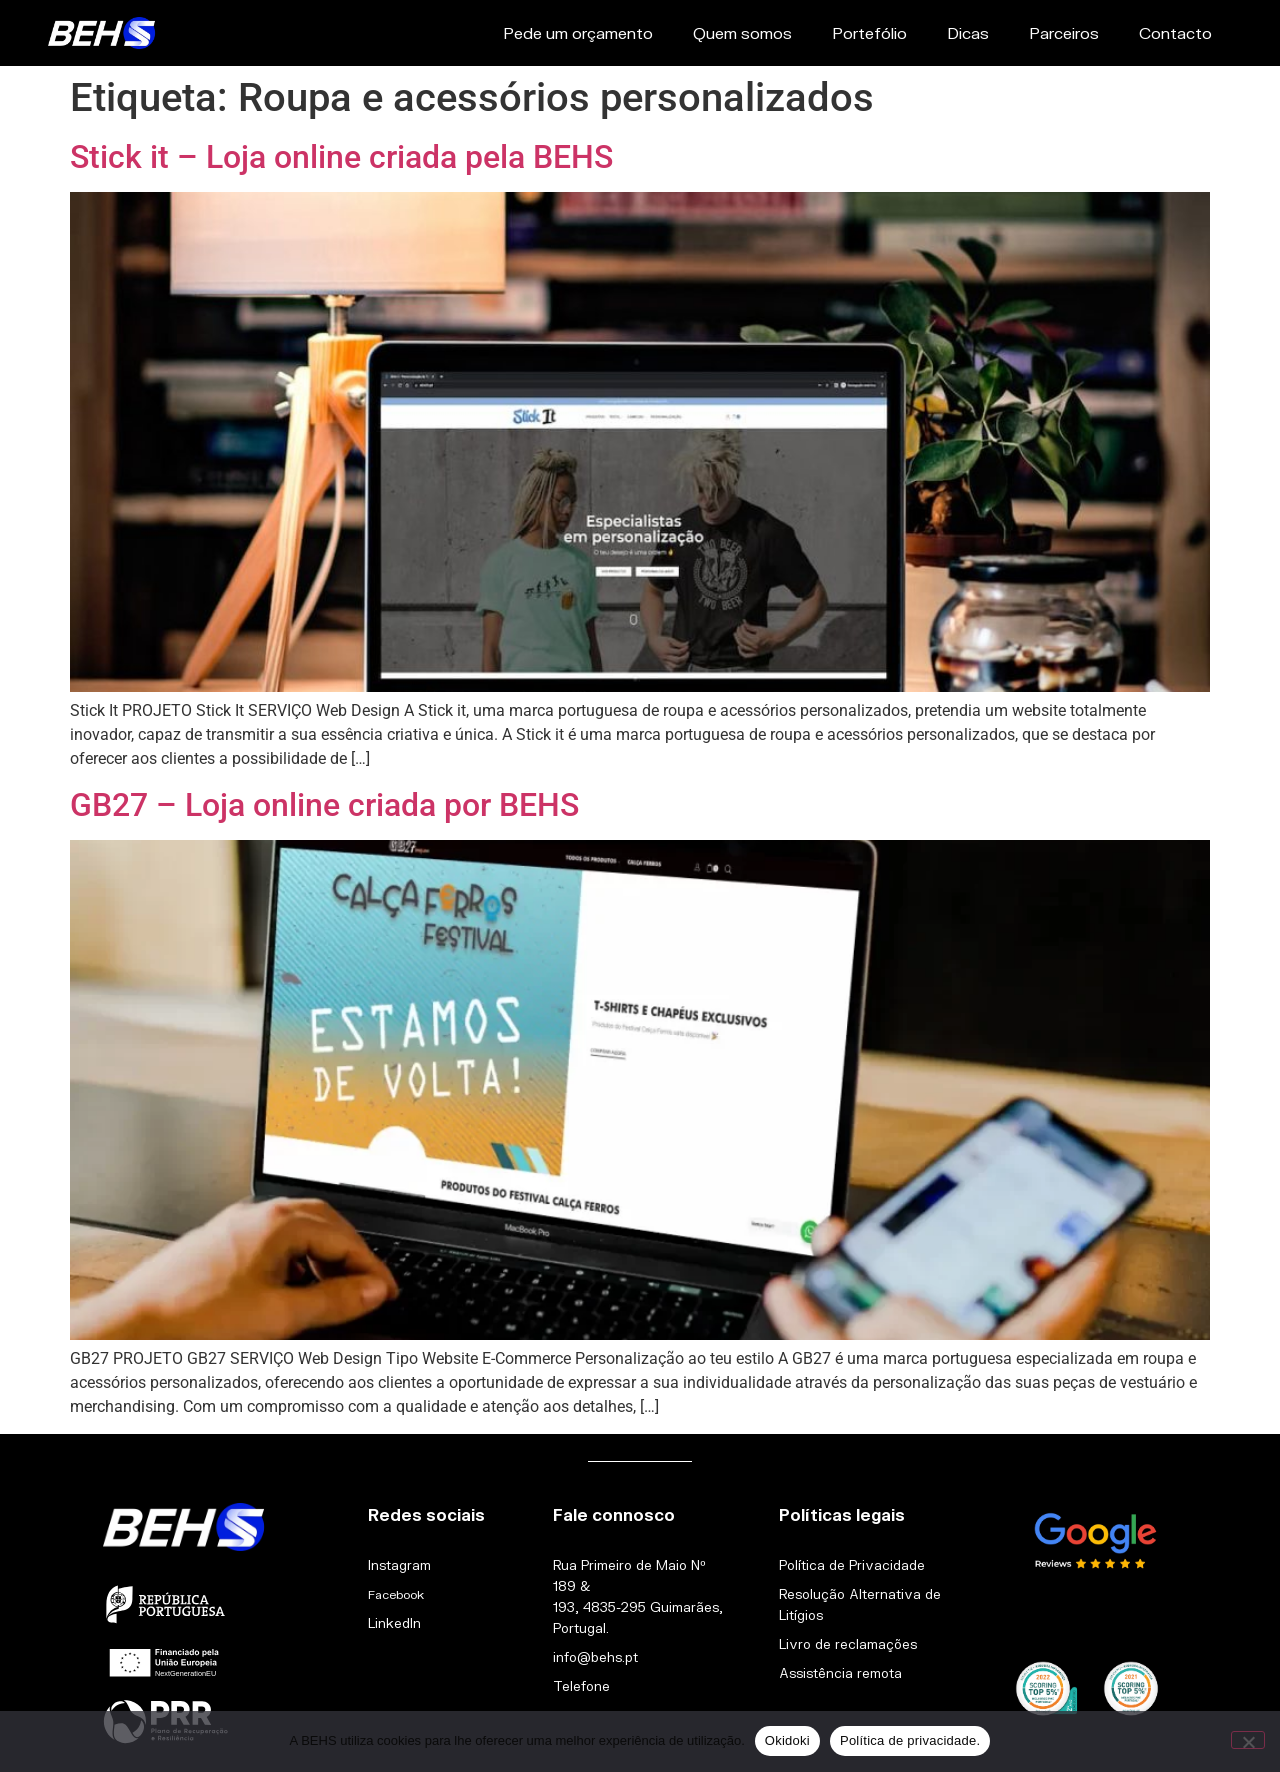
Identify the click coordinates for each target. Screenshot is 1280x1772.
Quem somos (742, 32)
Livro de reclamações (848, 1644)
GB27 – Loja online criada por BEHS (324, 805)
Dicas (968, 32)
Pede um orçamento (578, 32)
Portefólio (869, 32)
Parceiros (1064, 32)
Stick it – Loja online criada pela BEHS (341, 157)
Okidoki (787, 1740)
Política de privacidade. (910, 1740)
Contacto (1175, 32)
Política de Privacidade (852, 1565)
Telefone (581, 1686)
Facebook (396, 1594)
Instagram (399, 1565)
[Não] (1248, 1740)
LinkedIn (394, 1623)
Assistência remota (840, 1673)
